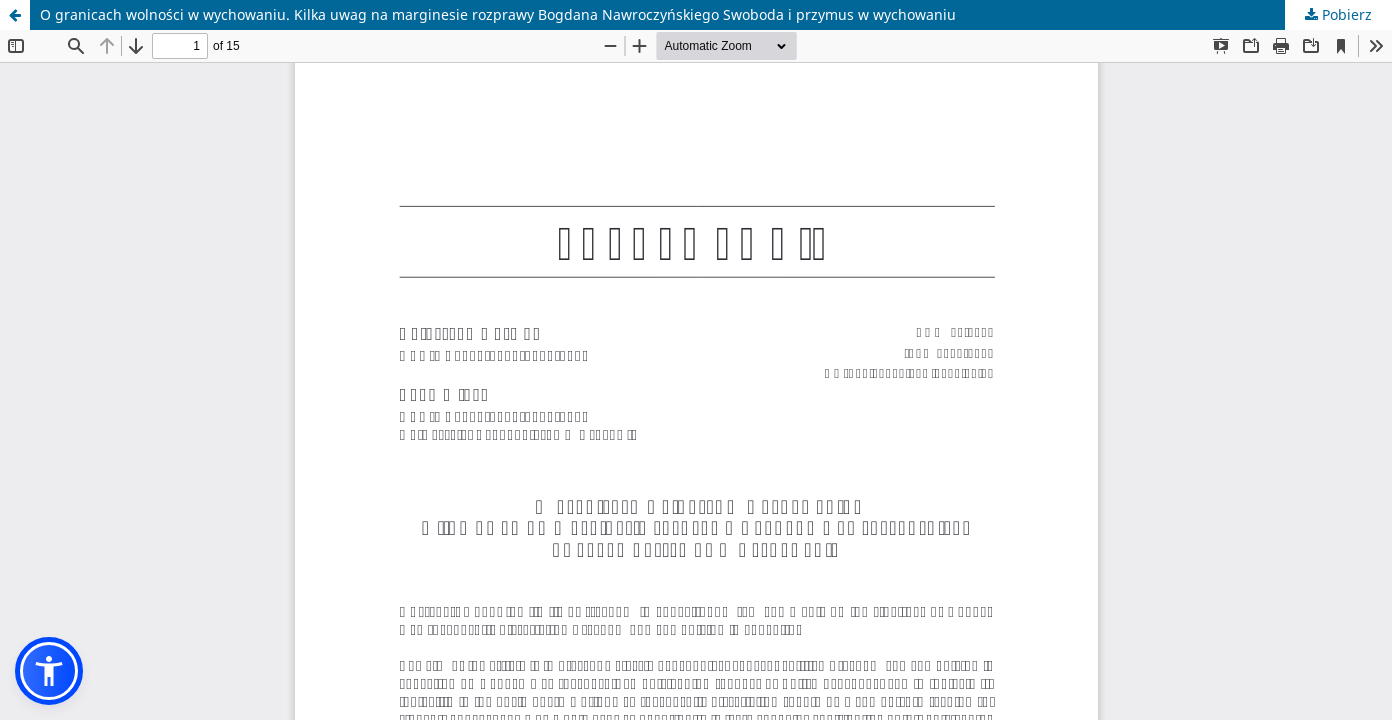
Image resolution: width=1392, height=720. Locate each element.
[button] (49, 671)
